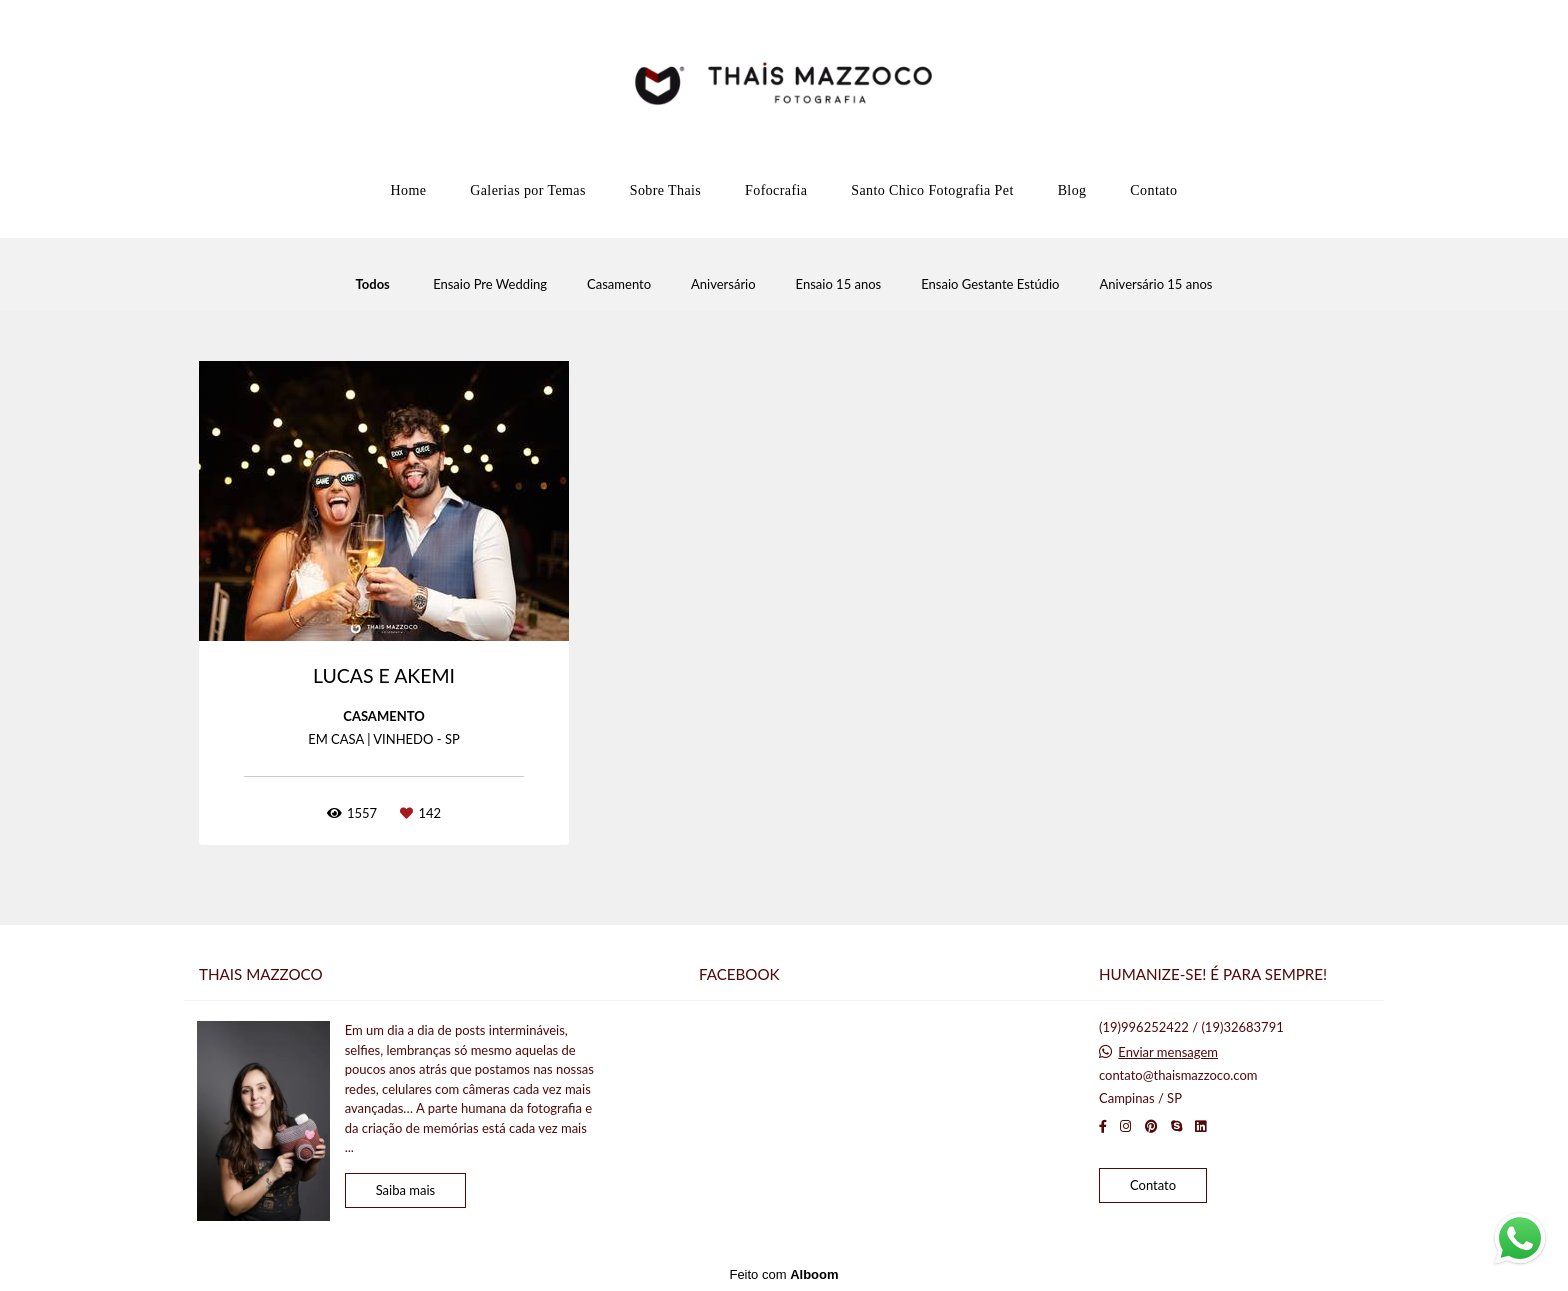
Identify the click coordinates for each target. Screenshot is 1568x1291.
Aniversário (723, 284)
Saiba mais (406, 1190)
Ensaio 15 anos (839, 284)
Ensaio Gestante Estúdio (990, 284)
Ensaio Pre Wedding (490, 284)
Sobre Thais (665, 190)
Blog (1072, 190)
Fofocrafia (776, 190)
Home (408, 190)
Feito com (783, 1274)
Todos (373, 284)
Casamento (619, 284)
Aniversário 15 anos (1155, 284)
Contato (1153, 190)
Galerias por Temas (528, 190)
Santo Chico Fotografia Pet (932, 190)
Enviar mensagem (1168, 1052)
